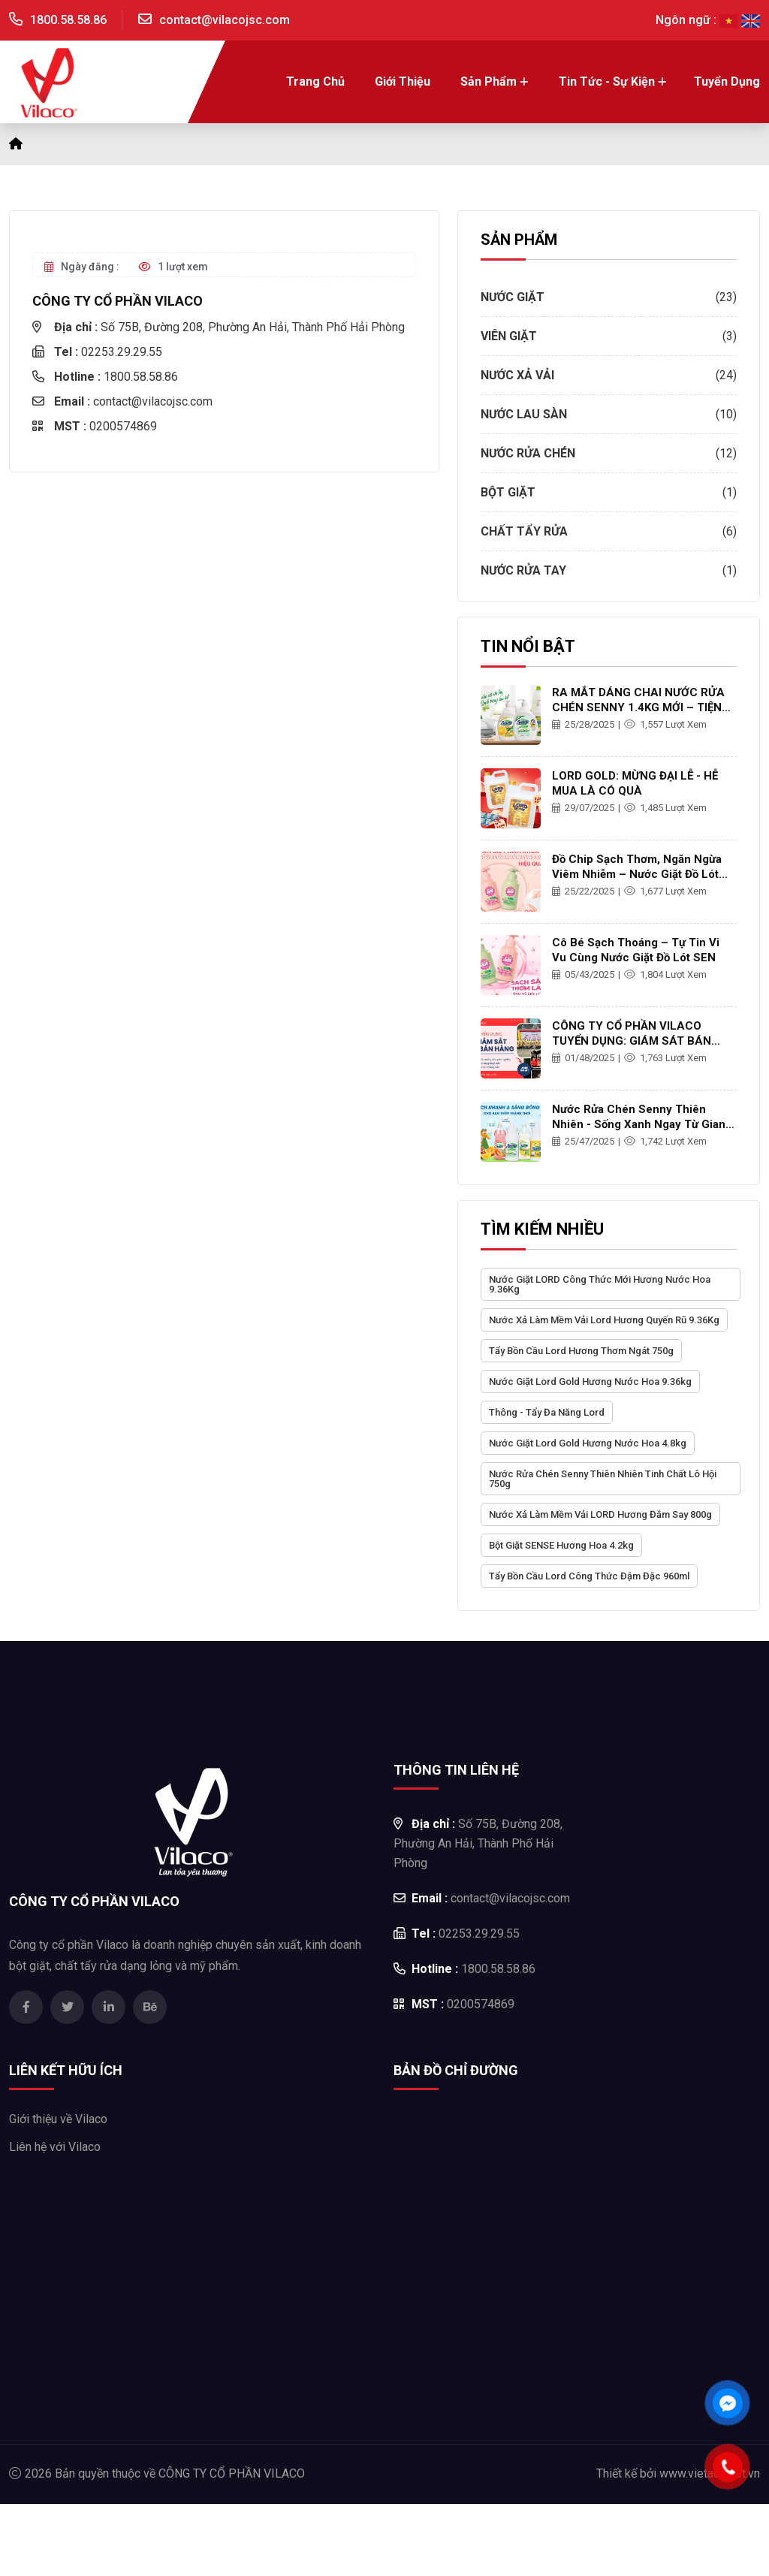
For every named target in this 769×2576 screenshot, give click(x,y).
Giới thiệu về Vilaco (58, 2119)
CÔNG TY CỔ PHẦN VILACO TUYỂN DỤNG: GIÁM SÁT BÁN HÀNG (631, 1041)
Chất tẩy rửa (524, 531)
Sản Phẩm (488, 81)
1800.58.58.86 (68, 20)
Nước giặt (512, 297)
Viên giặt (509, 336)
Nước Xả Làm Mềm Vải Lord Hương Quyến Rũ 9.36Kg (604, 1320)
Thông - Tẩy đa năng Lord (547, 1412)
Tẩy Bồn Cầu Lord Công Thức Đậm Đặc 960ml (589, 1576)
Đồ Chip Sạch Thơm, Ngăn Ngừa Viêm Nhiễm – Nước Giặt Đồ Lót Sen (637, 874)
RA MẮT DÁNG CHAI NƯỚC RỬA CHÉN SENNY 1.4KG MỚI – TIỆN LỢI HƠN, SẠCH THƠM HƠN (638, 707)
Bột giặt (508, 492)
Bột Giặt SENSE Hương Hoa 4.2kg (561, 1545)
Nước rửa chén (528, 453)
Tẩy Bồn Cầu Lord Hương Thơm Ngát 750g (581, 1350)
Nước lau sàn (524, 414)
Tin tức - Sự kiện (607, 81)
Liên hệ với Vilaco (55, 2147)
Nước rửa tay (523, 570)
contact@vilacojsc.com (224, 20)
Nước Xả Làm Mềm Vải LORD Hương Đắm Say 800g (600, 1514)
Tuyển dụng (727, 81)
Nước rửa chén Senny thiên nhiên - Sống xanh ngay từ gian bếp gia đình (638, 1124)
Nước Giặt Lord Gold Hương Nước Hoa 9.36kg (590, 1381)
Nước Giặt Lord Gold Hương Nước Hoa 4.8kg (587, 1443)
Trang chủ (315, 81)
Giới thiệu (402, 81)
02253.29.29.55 (97, 352)
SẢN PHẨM (519, 240)
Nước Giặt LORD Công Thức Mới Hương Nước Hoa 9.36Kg (599, 1284)
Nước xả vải (517, 375)
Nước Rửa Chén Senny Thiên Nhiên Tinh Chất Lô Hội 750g (602, 1478)
